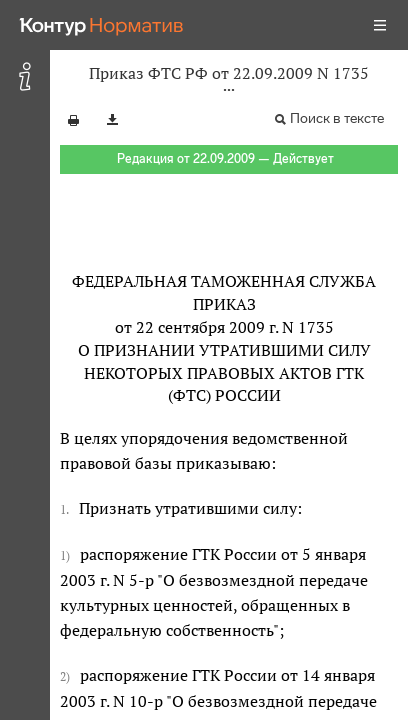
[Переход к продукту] (102, 25)
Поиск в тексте (337, 118)
